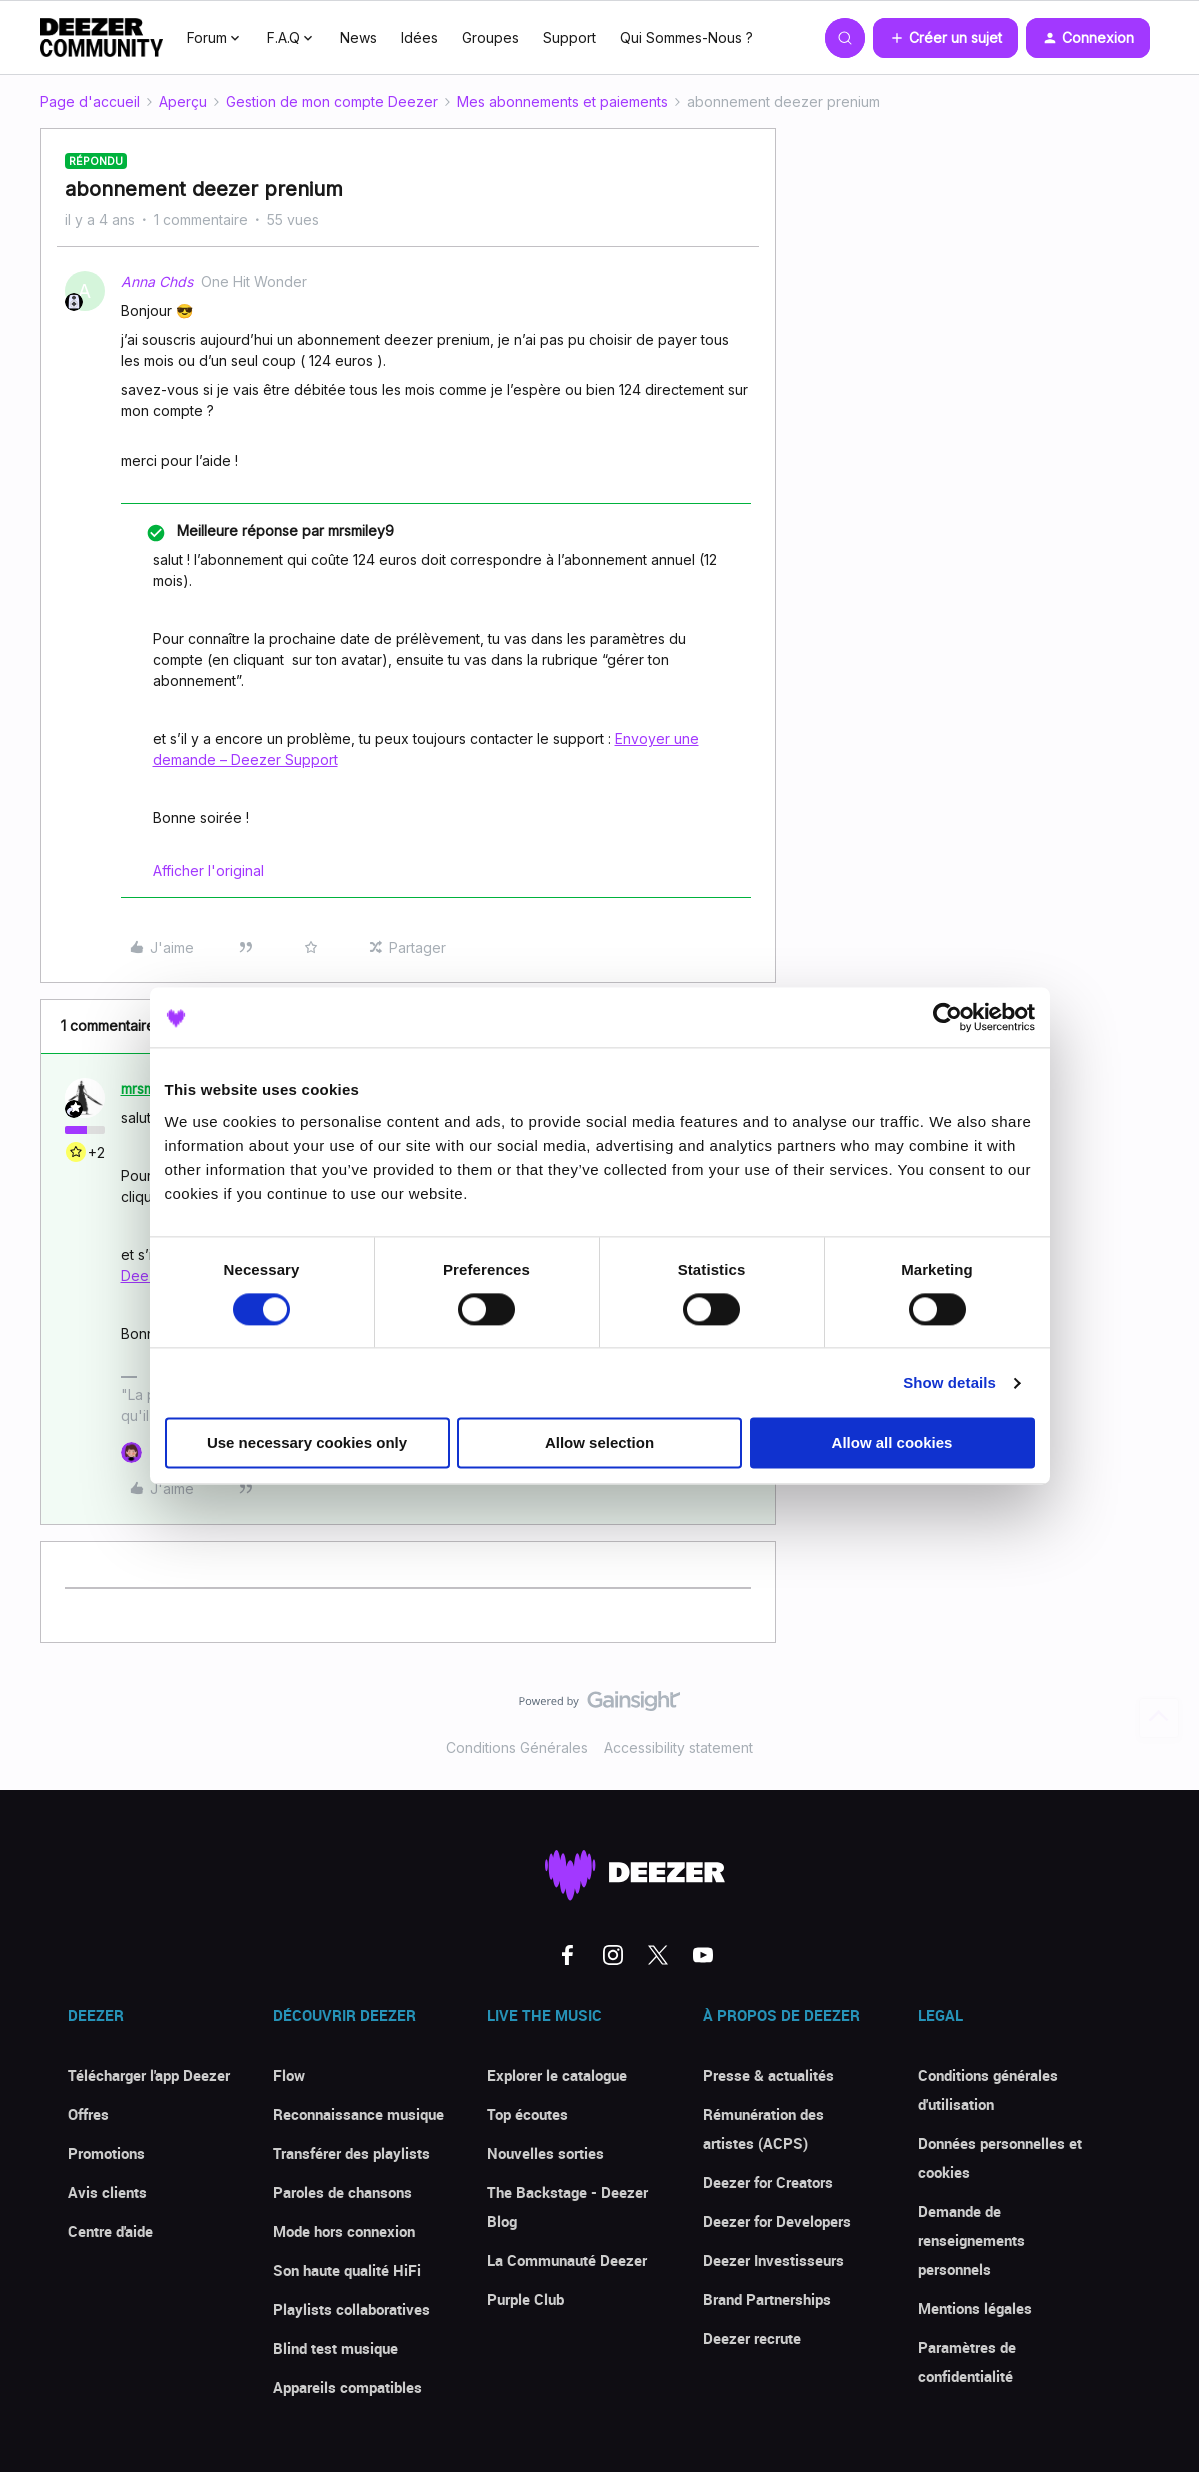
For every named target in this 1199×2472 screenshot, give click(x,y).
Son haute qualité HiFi (347, 2270)
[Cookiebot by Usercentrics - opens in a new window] (947, 1017)
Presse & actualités (768, 2075)
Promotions (106, 2153)
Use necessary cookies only (307, 1443)
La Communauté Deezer (567, 2260)
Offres (88, 2114)
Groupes (490, 37)
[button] (945, 38)
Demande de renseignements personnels (971, 2240)
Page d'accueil (90, 101)
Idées (419, 37)
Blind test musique (335, 2348)
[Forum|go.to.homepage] (102, 38)
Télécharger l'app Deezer (149, 2075)
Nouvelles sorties (545, 2153)
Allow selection (599, 1443)
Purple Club (525, 2299)
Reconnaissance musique (358, 2114)
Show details (949, 1382)
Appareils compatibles (347, 2387)
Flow (289, 2075)
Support (569, 37)
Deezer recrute (752, 2338)
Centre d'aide (110, 2231)
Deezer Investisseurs (773, 2260)
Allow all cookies (892, 1443)
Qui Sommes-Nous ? (686, 37)
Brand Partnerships (767, 2299)
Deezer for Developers (777, 2221)
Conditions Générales (517, 1747)
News (358, 37)
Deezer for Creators (768, 2182)
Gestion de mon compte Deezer (332, 101)
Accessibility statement (678, 1747)
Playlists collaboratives (351, 2309)
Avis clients (107, 2192)
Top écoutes (527, 2114)
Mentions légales (975, 2308)
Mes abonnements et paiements (562, 101)
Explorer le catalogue (557, 2075)
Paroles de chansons (342, 2192)
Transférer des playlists (351, 2153)
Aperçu (183, 101)
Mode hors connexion (344, 2231)
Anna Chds (157, 281)
